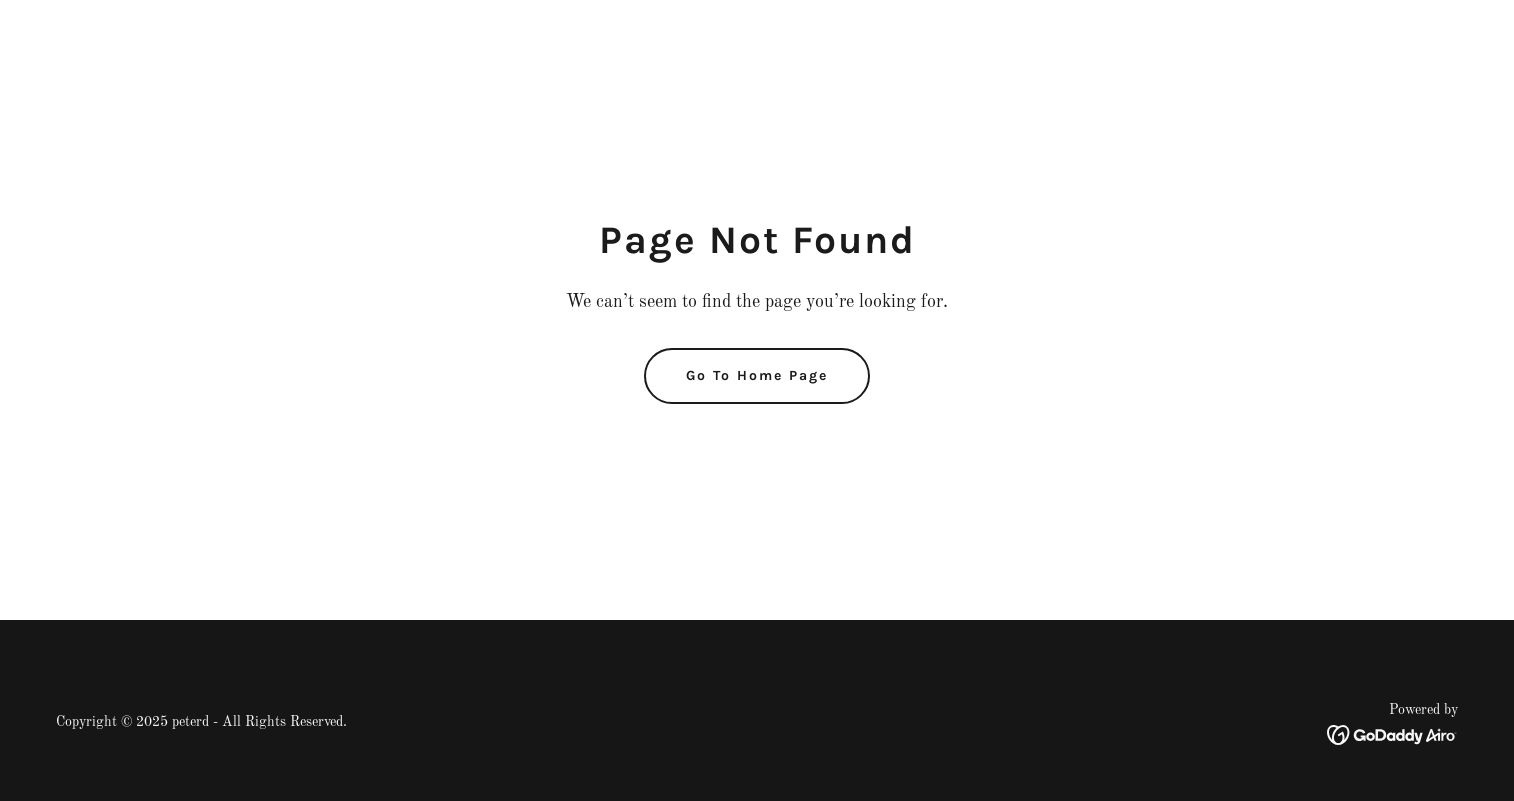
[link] (1392, 735)
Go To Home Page (757, 375)
